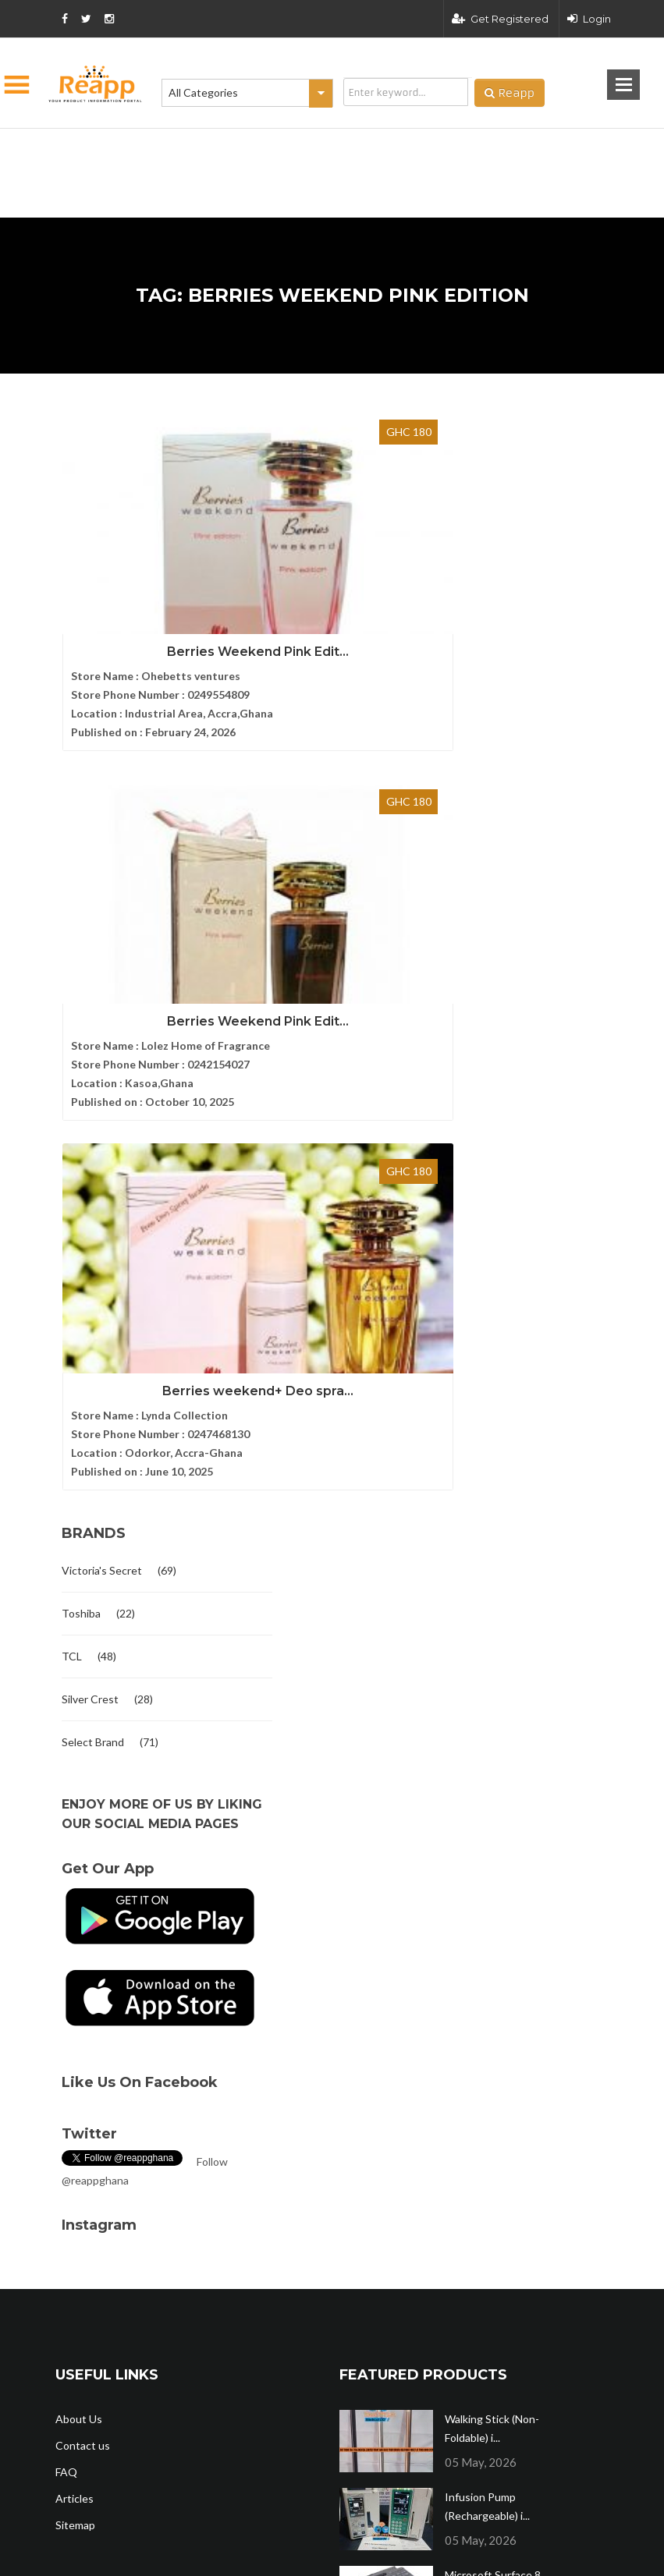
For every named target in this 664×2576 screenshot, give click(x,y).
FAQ (66, 1706)
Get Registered (500, 18)
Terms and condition (444, 2272)
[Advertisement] (254, 148)
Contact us (82, 1679)
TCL (72, 890)
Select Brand (93, 976)
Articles (74, 1732)
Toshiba (81, 847)
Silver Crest (90, 933)
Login (589, 18)
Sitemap (75, 1759)
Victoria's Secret (102, 804)
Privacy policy (575, 2272)
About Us (78, 1653)
